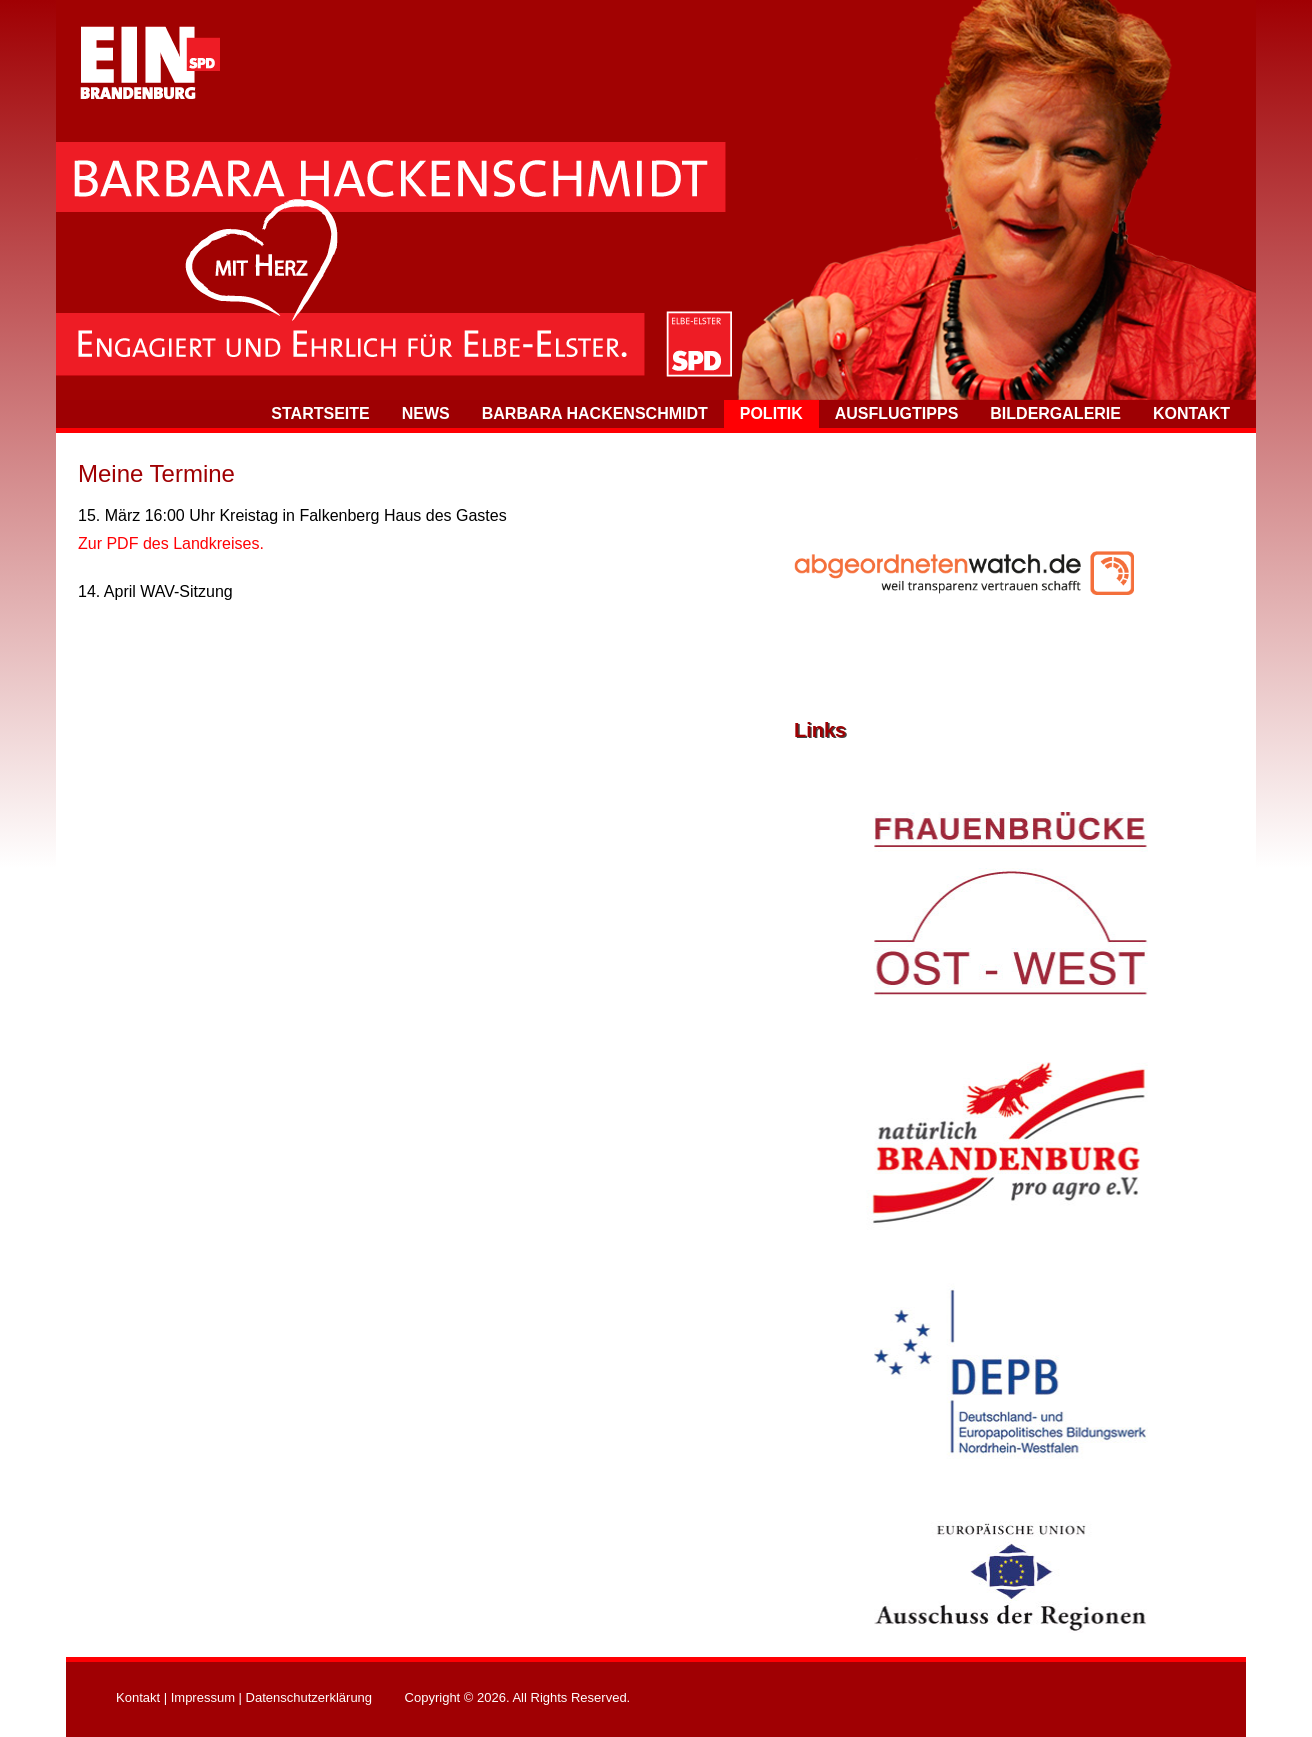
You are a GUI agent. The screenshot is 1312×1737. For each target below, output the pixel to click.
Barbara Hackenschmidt (595, 413)
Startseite (320, 413)
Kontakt (1191, 413)
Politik (771, 413)
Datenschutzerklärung (309, 1697)
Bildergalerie (1055, 413)
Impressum (203, 1697)
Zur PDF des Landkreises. (171, 543)
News (426, 413)
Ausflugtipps (897, 413)
